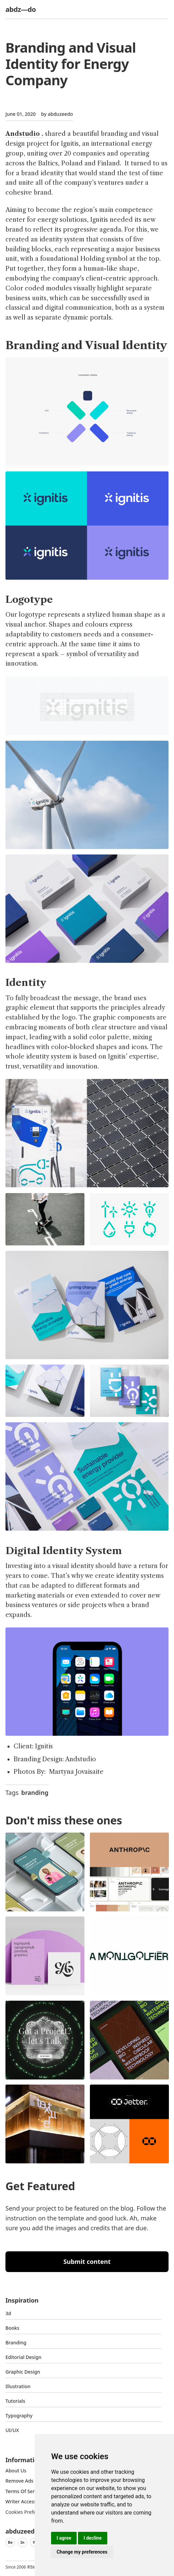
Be (10, 2542)
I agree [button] (64, 2538)
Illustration (18, 2386)
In (22, 2542)
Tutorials (15, 2401)
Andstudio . (24, 134)
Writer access (20, 2501)
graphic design (22, 2371)
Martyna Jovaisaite (76, 1772)
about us (15, 2470)
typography (18, 2415)
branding (34, 1792)
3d (8, 2313)
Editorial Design (23, 2357)
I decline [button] (92, 2538)
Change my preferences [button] (82, 2552)
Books (12, 2328)
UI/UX (12, 2430)
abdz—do (20, 9)
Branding (16, 2342)
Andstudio (80, 1759)
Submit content (87, 2261)
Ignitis (44, 1746)
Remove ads (19, 2481)
